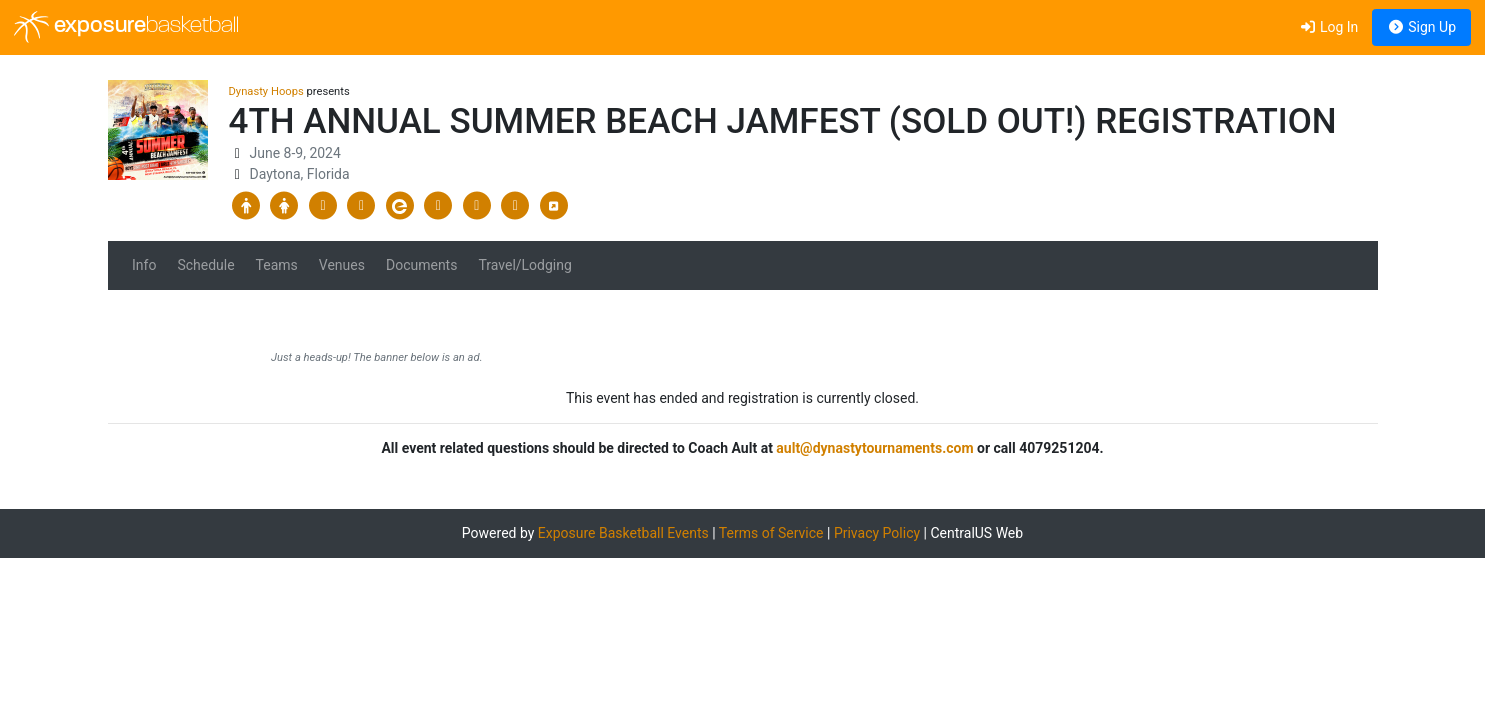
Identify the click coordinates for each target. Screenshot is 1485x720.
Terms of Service (771, 533)
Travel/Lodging (524, 265)
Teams (277, 265)
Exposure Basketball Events (623, 533)
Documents (421, 265)
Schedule (205, 265)
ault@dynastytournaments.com (874, 448)
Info (144, 265)
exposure (126, 27)
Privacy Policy (877, 533)
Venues (342, 265)
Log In (1328, 27)
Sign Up (1421, 27)
